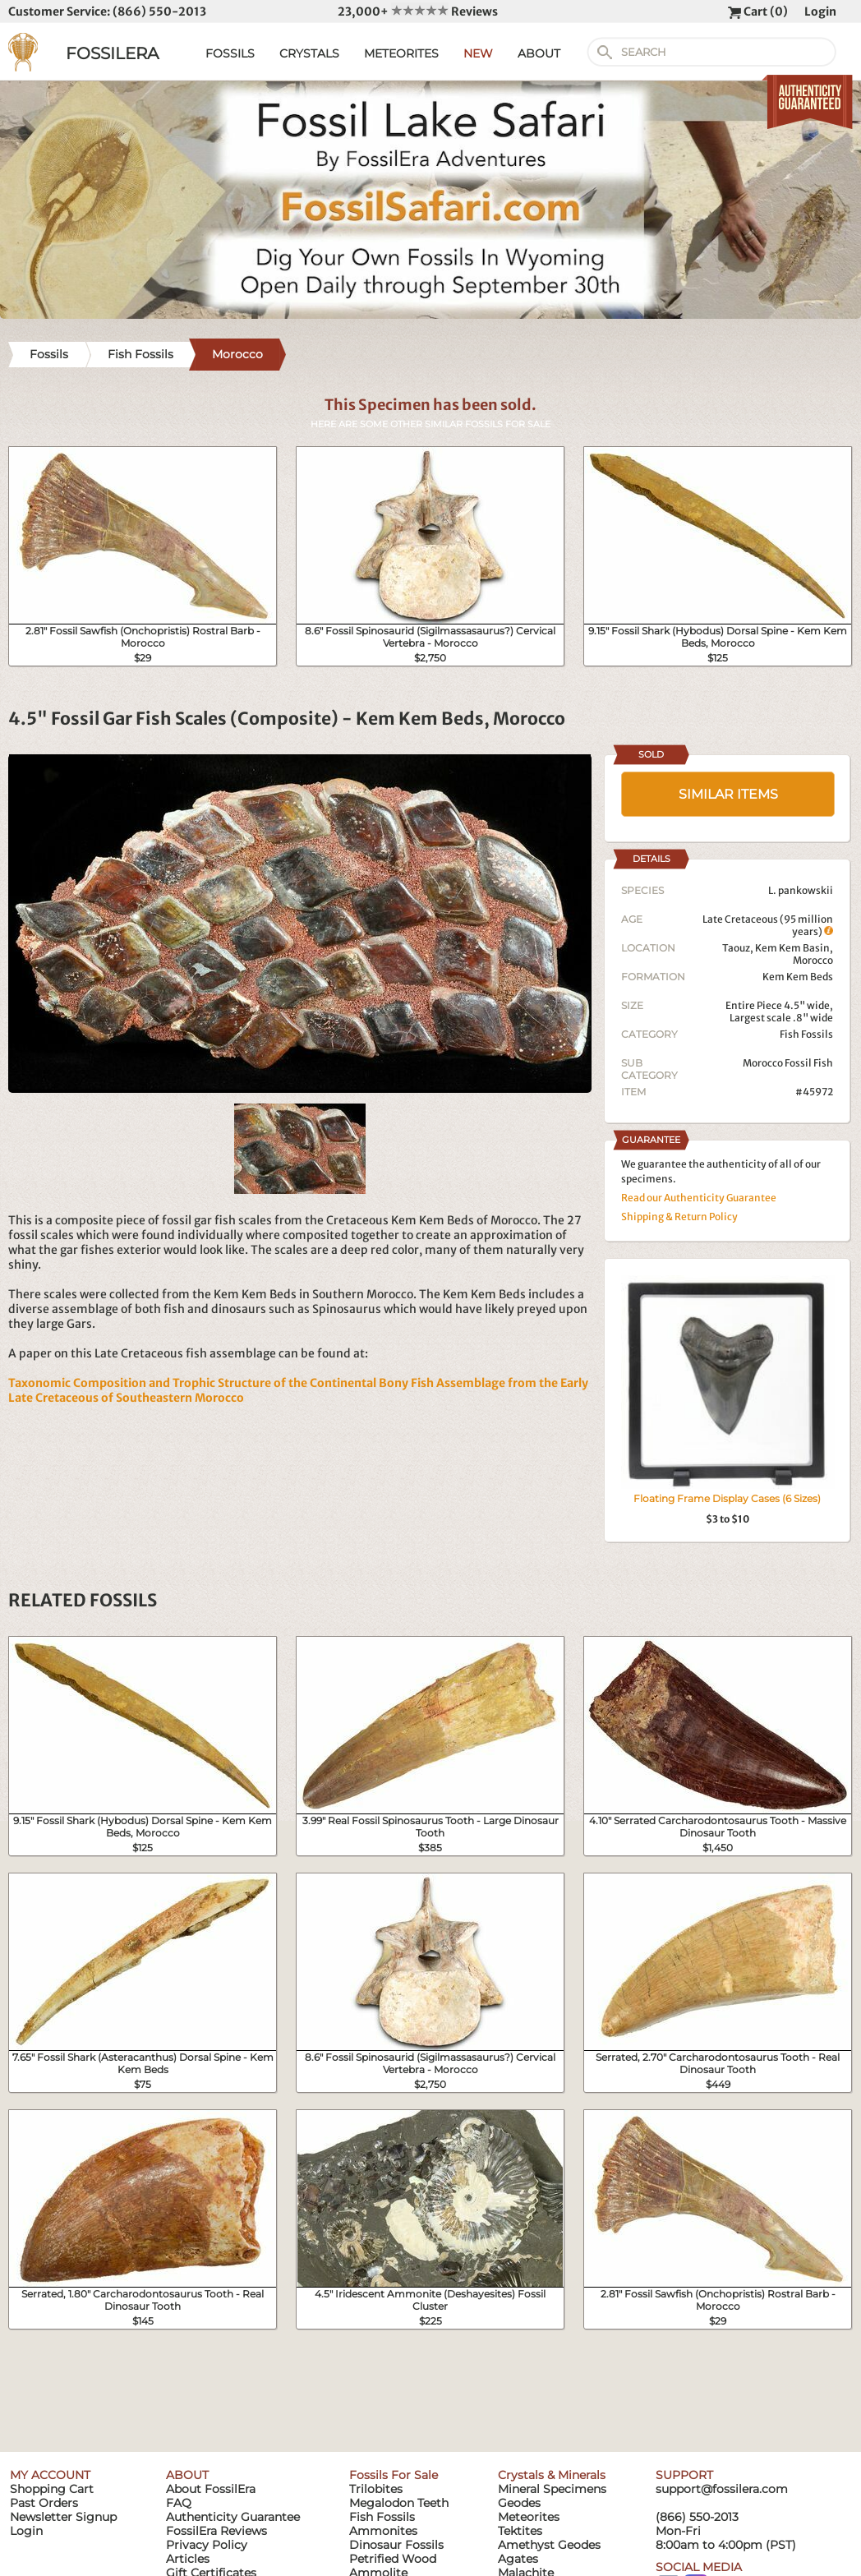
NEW (478, 53)
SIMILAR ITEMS (728, 794)
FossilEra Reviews (216, 2530)
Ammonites (383, 2530)
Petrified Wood (392, 2558)
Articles (187, 2558)
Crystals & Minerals (551, 2475)
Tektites (520, 2530)
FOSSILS (230, 53)
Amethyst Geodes (549, 2544)
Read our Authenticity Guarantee (698, 1197)
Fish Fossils (806, 1034)
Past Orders (44, 2502)
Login (820, 11)
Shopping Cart (52, 2489)
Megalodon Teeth (399, 2502)
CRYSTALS (309, 53)
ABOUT (539, 53)
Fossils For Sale (393, 2475)
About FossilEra (211, 2489)
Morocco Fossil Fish (788, 1063)
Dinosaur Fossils (396, 2544)
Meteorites (528, 2516)
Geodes (519, 2502)
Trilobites (376, 2489)
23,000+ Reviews (418, 11)
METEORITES (401, 53)
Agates (518, 2558)
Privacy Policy (206, 2544)
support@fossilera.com (722, 2489)
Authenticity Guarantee (233, 2516)
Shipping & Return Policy (679, 1216)
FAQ (178, 2502)
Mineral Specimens (552, 2489)
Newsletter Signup (63, 2516)
